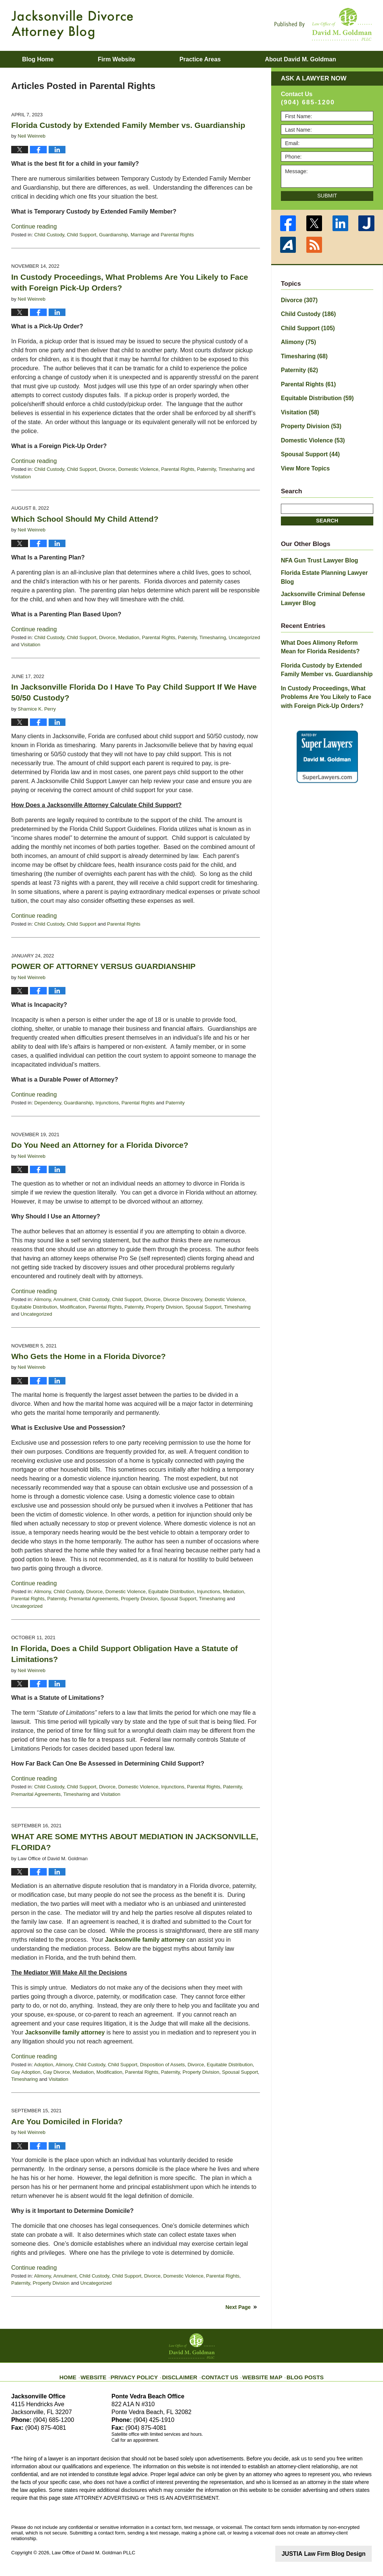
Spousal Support (203, 1307)
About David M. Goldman (300, 59)
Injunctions (107, 1102)
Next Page (238, 2307)
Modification (73, 1307)
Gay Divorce (56, 2072)
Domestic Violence (138, 469)
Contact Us (219, 2372)
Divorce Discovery (182, 1299)
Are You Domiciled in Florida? (67, 2121)
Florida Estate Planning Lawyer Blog (326, 559)
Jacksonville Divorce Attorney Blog (72, 24)
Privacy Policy (143, 2372)
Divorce (107, 469)
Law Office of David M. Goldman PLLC (93, 2552)
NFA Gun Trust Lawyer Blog (315, 548)
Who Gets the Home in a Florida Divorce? (88, 1356)
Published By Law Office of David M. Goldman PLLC (323, 24)
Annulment (65, 1299)
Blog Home (37, 59)
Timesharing (231, 469)
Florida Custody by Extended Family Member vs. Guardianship (128, 125)
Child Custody (49, 234)
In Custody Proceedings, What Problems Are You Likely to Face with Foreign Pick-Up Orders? (321, 667)
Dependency (47, 1102)
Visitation (21, 476)
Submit (327, 196)
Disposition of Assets (162, 2064)
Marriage (140, 234)
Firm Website (116, 59)
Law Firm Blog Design (336, 2553)
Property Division (164, 1307)
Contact (37, 76)
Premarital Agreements (93, 1598)
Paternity (206, 469)
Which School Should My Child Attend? (85, 519)
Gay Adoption (25, 2072)
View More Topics (303, 457)
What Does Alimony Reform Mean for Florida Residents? (327, 621)
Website (106, 2372)
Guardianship (113, 234)
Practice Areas (200, 59)
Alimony (42, 1299)
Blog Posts (295, 2372)
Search (327, 508)
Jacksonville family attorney (145, 1939)
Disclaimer (183, 2372)
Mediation (128, 637)
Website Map (257, 2372)
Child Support (81, 234)
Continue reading (34, 226)
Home (81, 2372)
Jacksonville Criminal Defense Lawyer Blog (318, 575)
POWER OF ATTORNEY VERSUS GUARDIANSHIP (103, 966)
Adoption (43, 2064)
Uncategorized (244, 637)
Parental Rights (177, 234)
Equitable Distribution (34, 1307)
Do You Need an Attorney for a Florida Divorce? (99, 1145)
